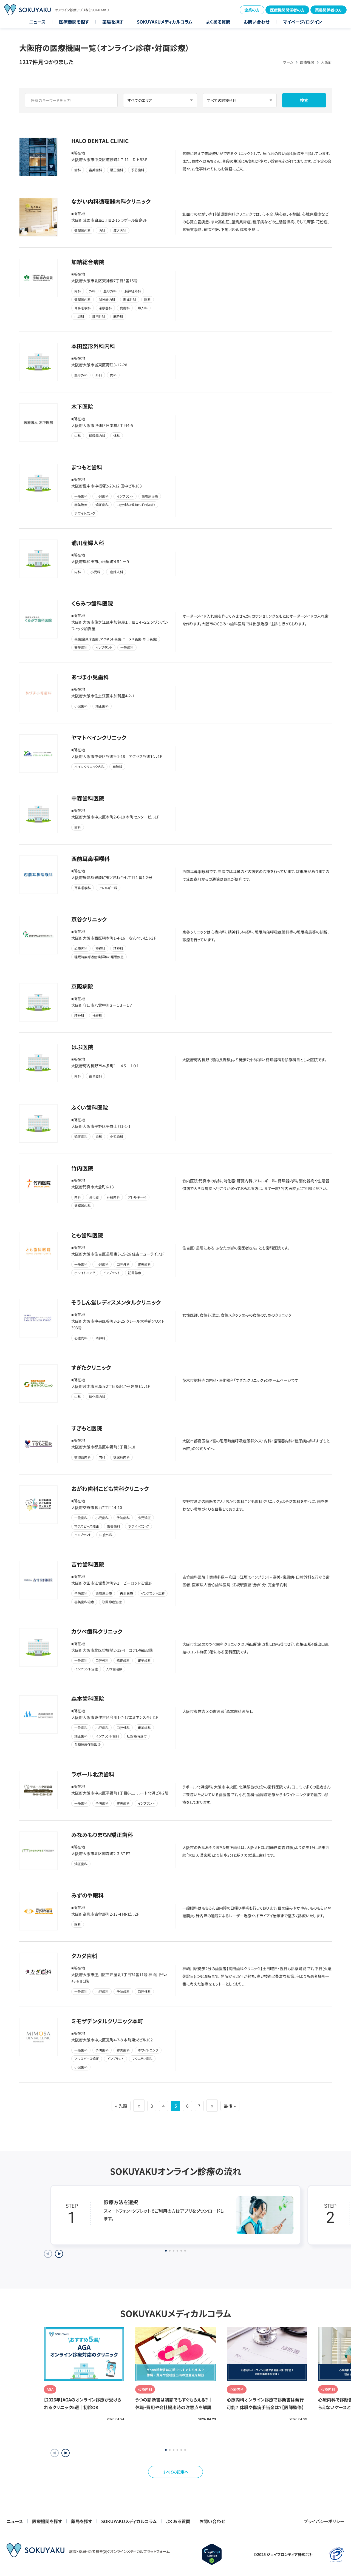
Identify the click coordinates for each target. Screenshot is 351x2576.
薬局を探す (112, 21)
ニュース (37, 21)
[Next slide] (59, 2254)
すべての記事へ (175, 2472)
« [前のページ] (133, 2105)
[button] (65, 2453)
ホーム (288, 62)
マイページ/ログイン (302, 21)
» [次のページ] (218, 2105)
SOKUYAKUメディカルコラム (165, 21)
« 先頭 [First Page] (113, 2105)
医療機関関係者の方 (287, 10)
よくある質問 (218, 21)
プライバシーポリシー (324, 2521)
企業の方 (252, 10)
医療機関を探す (74, 21)
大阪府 (326, 62)
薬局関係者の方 (328, 10)
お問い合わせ (257, 21)
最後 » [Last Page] (238, 2105)
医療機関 (307, 62)
